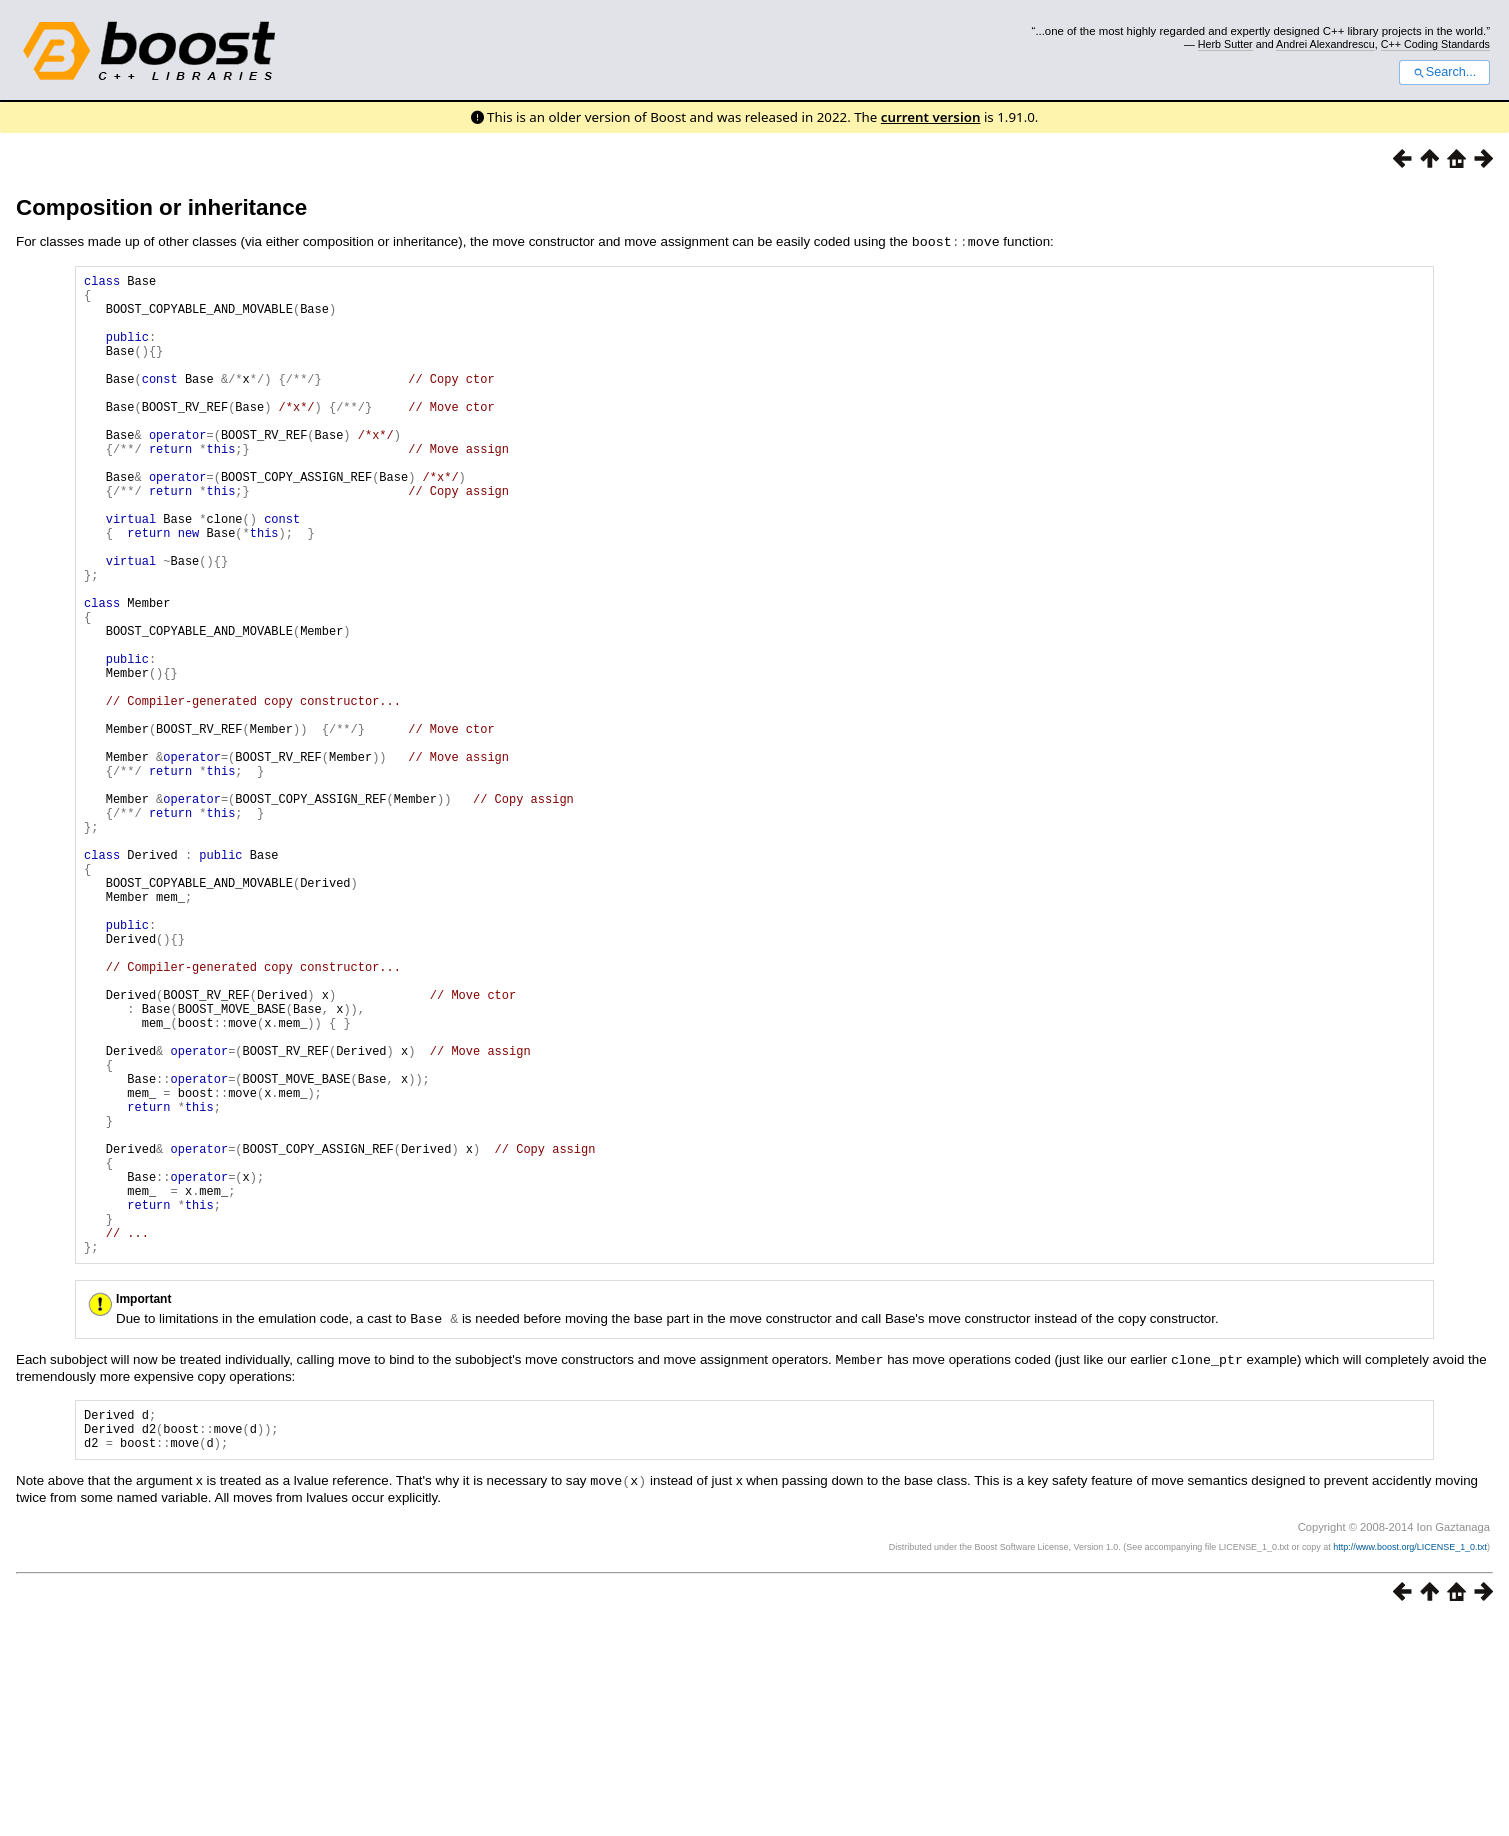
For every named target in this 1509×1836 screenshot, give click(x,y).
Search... (1444, 72)
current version (931, 117)
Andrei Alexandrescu (1325, 44)
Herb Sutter (1225, 44)
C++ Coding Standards (1435, 44)
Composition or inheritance (161, 207)
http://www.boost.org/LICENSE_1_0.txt (1410, 1762)
